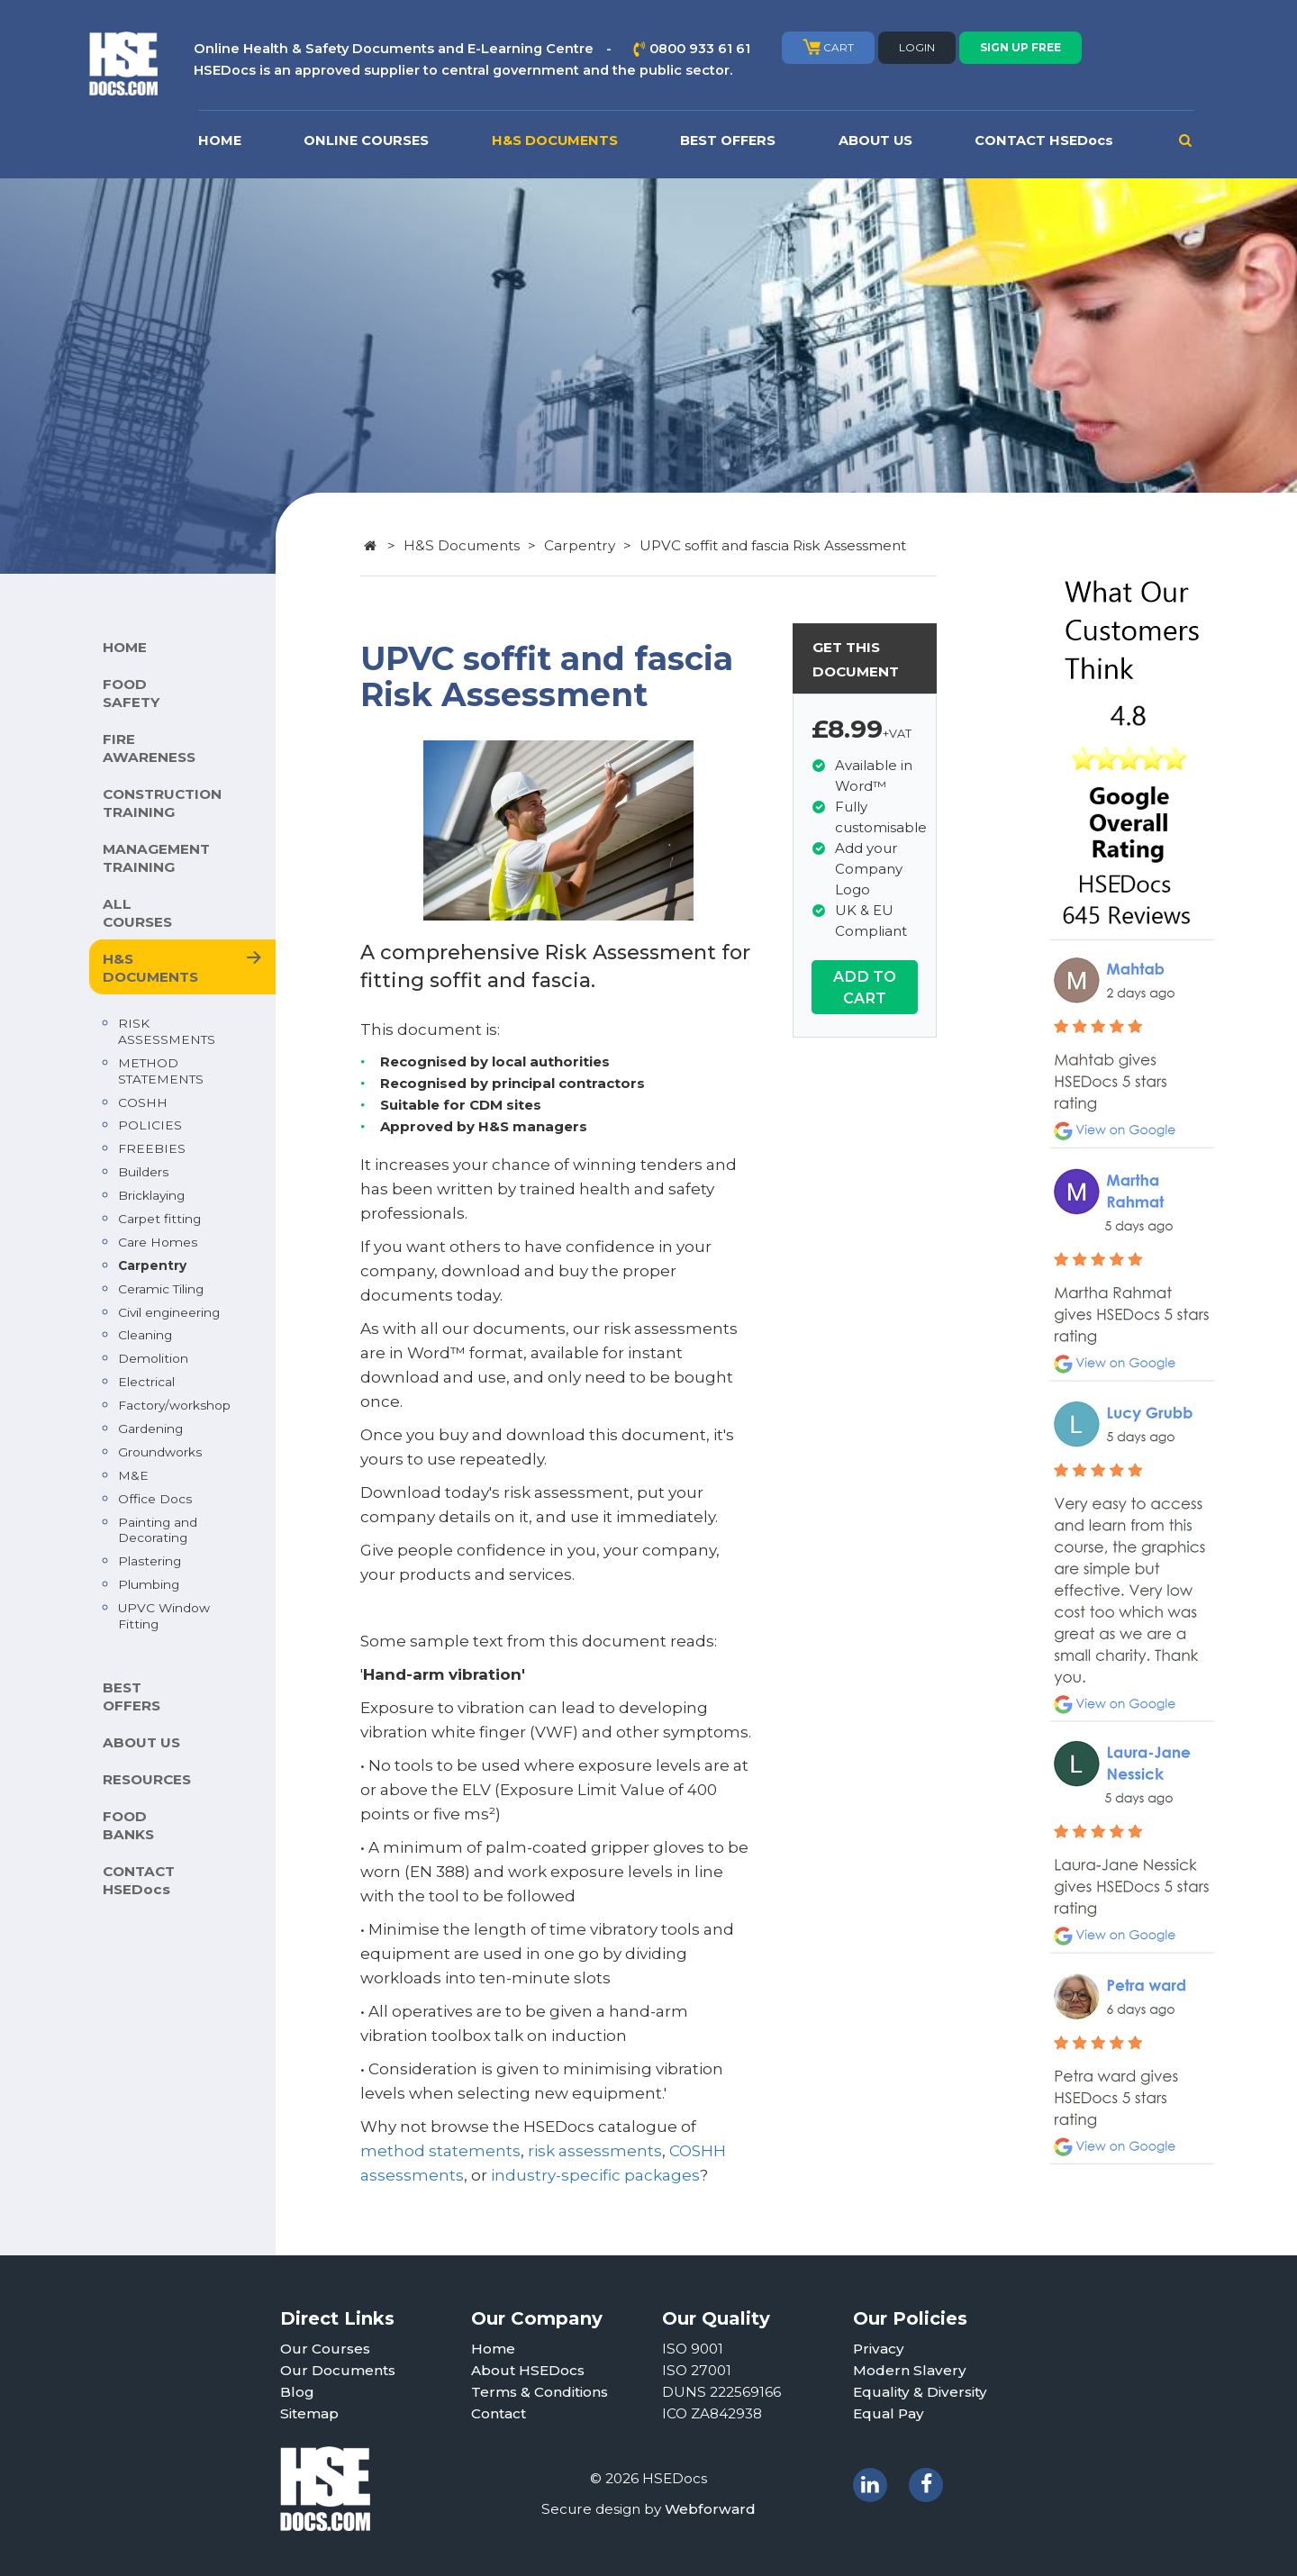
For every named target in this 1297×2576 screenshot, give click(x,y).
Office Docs (155, 1499)
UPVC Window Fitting (164, 1616)
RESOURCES (147, 1779)
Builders (143, 1172)
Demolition (153, 1358)
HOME (219, 140)
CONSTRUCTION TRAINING (162, 803)
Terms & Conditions (539, 2391)
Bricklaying (151, 1195)
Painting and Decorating (157, 1530)
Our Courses (325, 2348)
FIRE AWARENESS (149, 748)
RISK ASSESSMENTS (166, 1031)
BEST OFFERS (727, 140)
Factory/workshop (174, 1405)
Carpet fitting (159, 1218)
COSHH (143, 1102)
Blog (297, 2391)
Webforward (710, 2508)
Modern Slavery (909, 2370)
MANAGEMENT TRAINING (156, 857)
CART (828, 47)
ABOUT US (875, 140)
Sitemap (309, 2413)
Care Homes (157, 1242)
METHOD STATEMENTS (161, 1071)
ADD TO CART (864, 987)
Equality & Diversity (920, 2391)
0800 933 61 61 (699, 49)
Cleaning (145, 1335)
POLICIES (150, 1125)
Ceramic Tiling (161, 1289)
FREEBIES (152, 1148)
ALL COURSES (137, 912)
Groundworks (160, 1452)
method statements (440, 2151)
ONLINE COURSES (366, 140)
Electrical (146, 1381)
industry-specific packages (595, 2175)
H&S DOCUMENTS (555, 140)
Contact (498, 2413)
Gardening (150, 1428)
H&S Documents (462, 545)
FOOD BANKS (128, 1825)
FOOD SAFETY (131, 693)
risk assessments (595, 2151)
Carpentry (152, 1265)
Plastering (149, 1561)
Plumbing (148, 1584)
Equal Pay (888, 2413)
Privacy (878, 2348)
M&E (133, 1475)
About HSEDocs (528, 2370)
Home (493, 2348)
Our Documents (337, 2370)
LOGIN (917, 47)
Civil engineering (169, 1312)
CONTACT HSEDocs (1044, 140)
